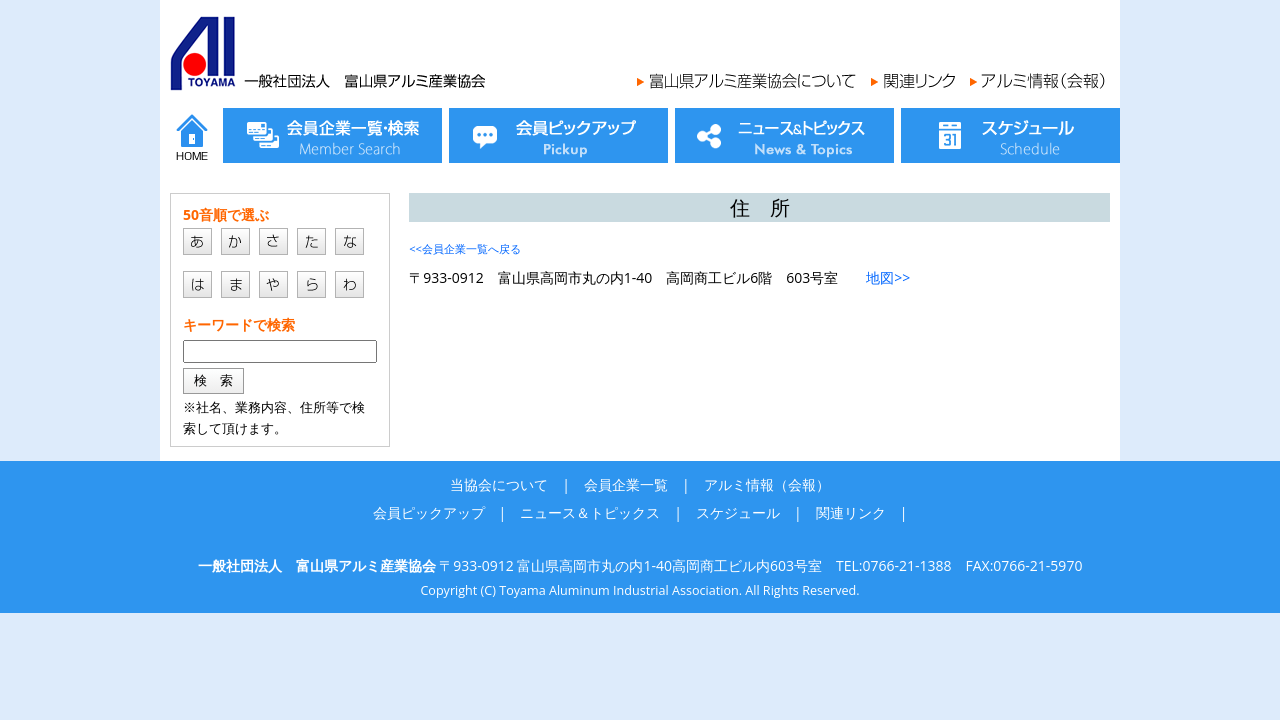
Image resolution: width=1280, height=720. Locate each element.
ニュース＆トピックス (590, 512)
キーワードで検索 (239, 324)
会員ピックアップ (429, 512)
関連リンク (851, 512)
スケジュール (738, 512)
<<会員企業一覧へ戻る (465, 248)
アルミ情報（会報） (767, 484)
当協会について (499, 484)
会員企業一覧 (626, 484)
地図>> (888, 277)
